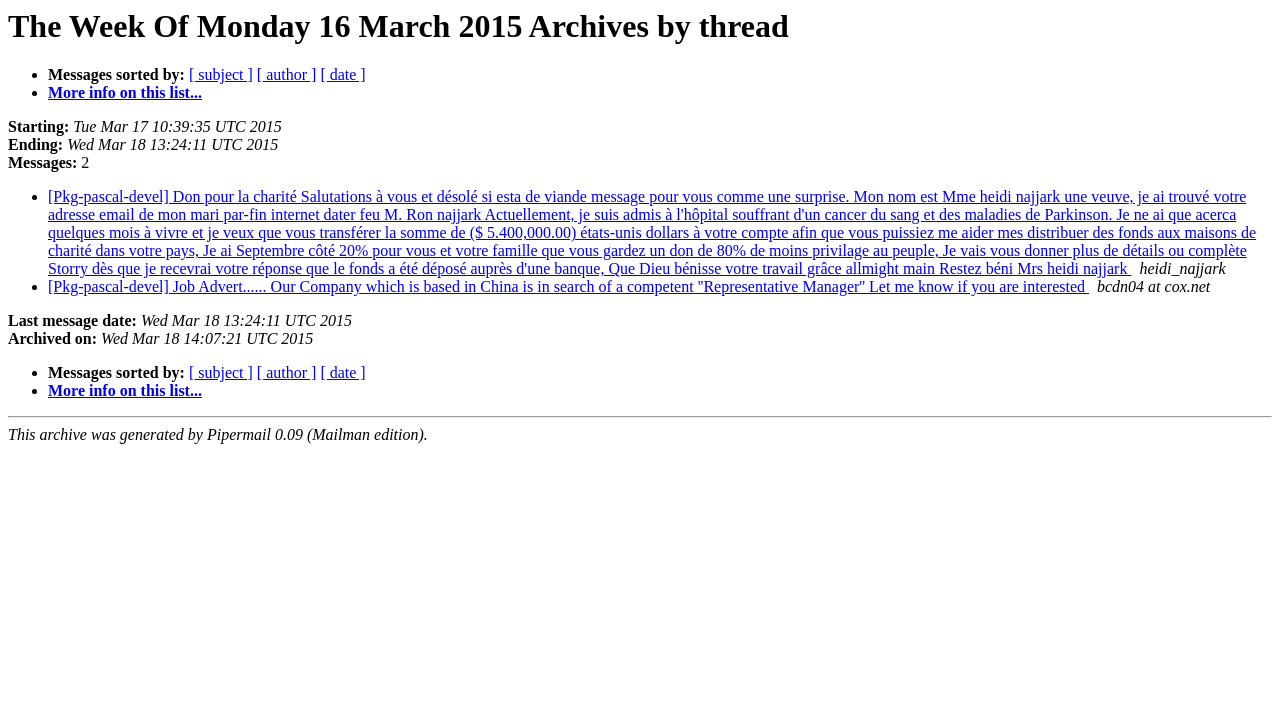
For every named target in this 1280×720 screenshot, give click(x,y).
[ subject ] (221, 74)
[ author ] (287, 74)
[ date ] (342, 74)
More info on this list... (125, 92)
